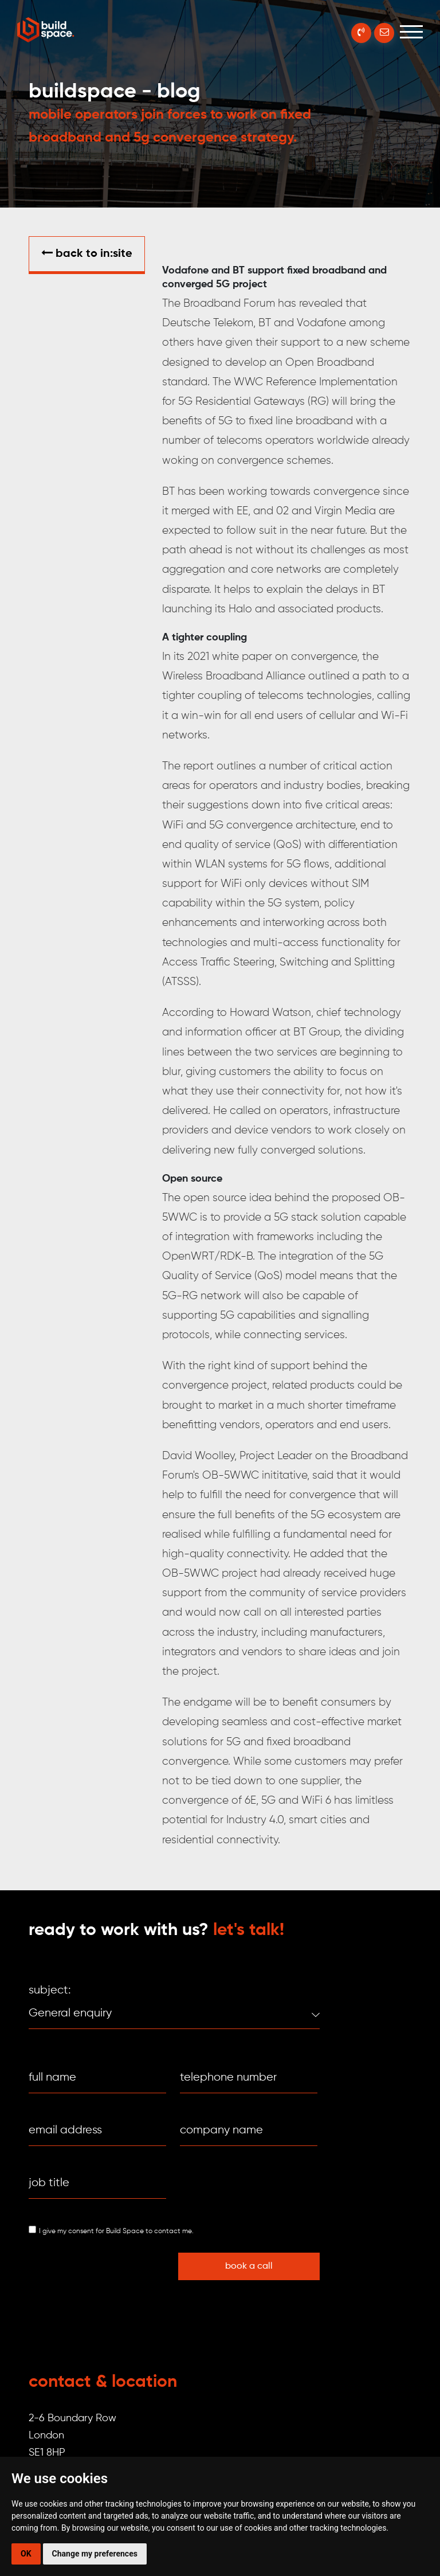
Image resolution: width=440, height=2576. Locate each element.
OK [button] (26, 2553)
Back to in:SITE (86, 253)
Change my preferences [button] (95, 2553)
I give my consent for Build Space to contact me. (116, 2231)
